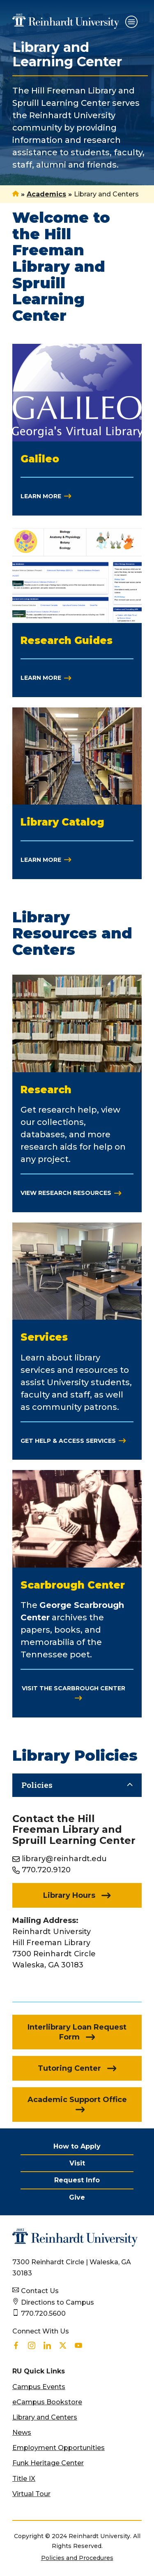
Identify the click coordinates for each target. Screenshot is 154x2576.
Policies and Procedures (77, 2558)
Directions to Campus (57, 2302)
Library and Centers (44, 2417)
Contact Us (40, 2291)
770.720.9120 (46, 1869)
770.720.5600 (43, 2313)
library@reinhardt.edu (64, 1858)
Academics (46, 194)
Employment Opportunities (58, 2448)
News (21, 2432)
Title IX (23, 2479)
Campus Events (38, 2387)
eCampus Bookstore (47, 2402)
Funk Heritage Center (48, 2463)
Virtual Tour (31, 2494)
